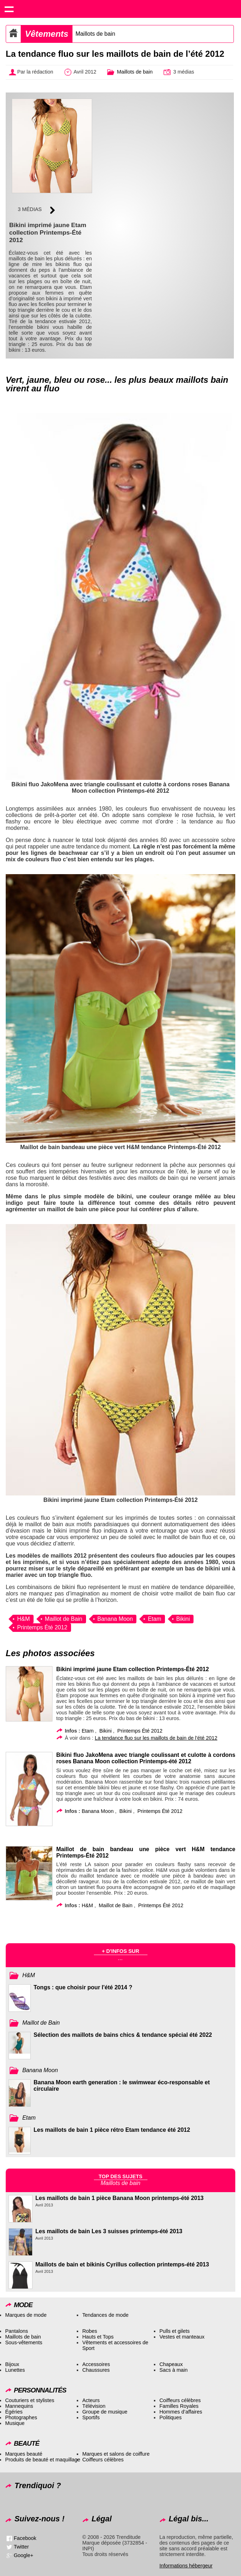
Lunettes (15, 2370)
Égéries (13, 2412)
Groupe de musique (104, 2412)
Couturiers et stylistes (29, 2400)
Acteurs (91, 2400)
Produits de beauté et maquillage (42, 2459)
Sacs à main (173, 2370)
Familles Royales (179, 2406)
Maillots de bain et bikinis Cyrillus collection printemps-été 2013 (122, 2264)
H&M (23, 1619)
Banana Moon (115, 1619)
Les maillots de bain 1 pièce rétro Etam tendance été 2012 (112, 2130)
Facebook (25, 2538)
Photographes (21, 2417)
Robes (89, 2331)
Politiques (170, 2417)
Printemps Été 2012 (42, 1627)
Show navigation (9, 9)
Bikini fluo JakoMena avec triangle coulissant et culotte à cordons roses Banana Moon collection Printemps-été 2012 (145, 1758)
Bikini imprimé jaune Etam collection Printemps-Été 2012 (132, 1669)
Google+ (23, 2555)
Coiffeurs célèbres (180, 2400)
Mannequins (19, 2406)
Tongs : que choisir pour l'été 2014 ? (83, 1987)
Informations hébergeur (185, 2566)
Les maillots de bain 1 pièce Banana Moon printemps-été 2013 (119, 2198)
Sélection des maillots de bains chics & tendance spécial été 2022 (123, 2035)
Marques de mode (25, 2315)
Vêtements (46, 34)
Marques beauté (23, 2454)
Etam (154, 1619)
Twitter (21, 2547)
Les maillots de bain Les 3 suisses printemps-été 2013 (108, 2231)
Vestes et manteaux (181, 2337)
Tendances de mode (105, 2315)
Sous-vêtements (23, 2342)
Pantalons (16, 2331)
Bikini (183, 1619)
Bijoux (12, 2364)
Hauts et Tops (98, 2337)
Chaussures (96, 2370)
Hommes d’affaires (180, 2412)
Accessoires (96, 2364)
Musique (14, 2423)
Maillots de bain (95, 34)
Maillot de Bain (63, 1619)
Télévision (93, 2406)
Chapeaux (171, 2364)
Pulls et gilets (174, 2331)
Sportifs (91, 2417)
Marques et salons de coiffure (116, 2454)
